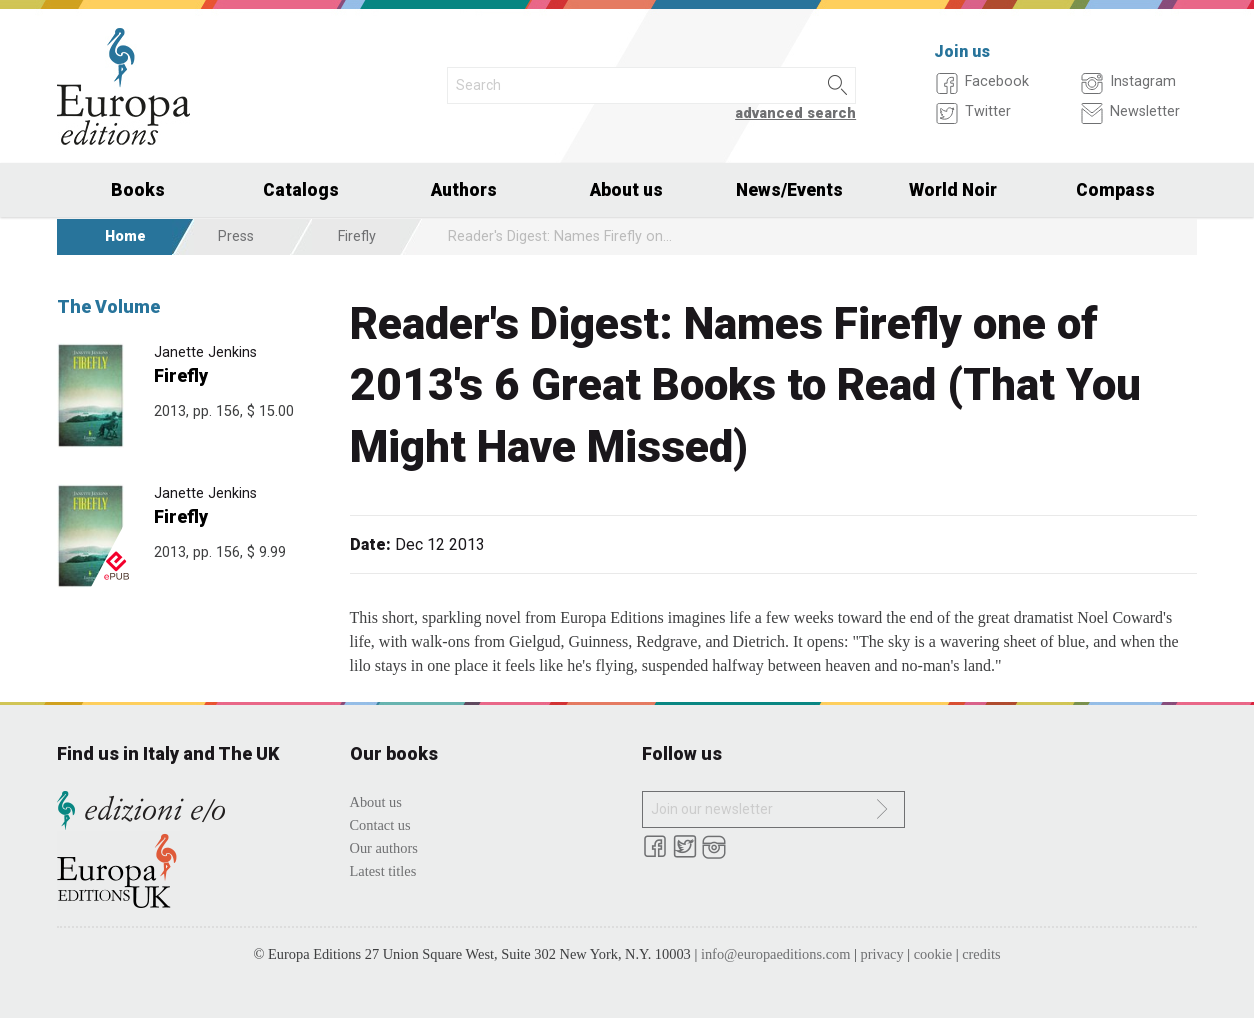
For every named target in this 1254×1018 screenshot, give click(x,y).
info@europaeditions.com (776, 954)
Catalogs (301, 190)
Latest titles (383, 871)
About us (626, 190)
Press (236, 236)
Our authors (384, 848)
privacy (882, 954)
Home (125, 236)
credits (981, 954)
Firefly (357, 236)
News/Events (789, 190)
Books (138, 190)
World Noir (953, 190)
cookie (933, 954)
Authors (464, 190)
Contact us (380, 825)
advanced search (795, 113)
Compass (1115, 190)
